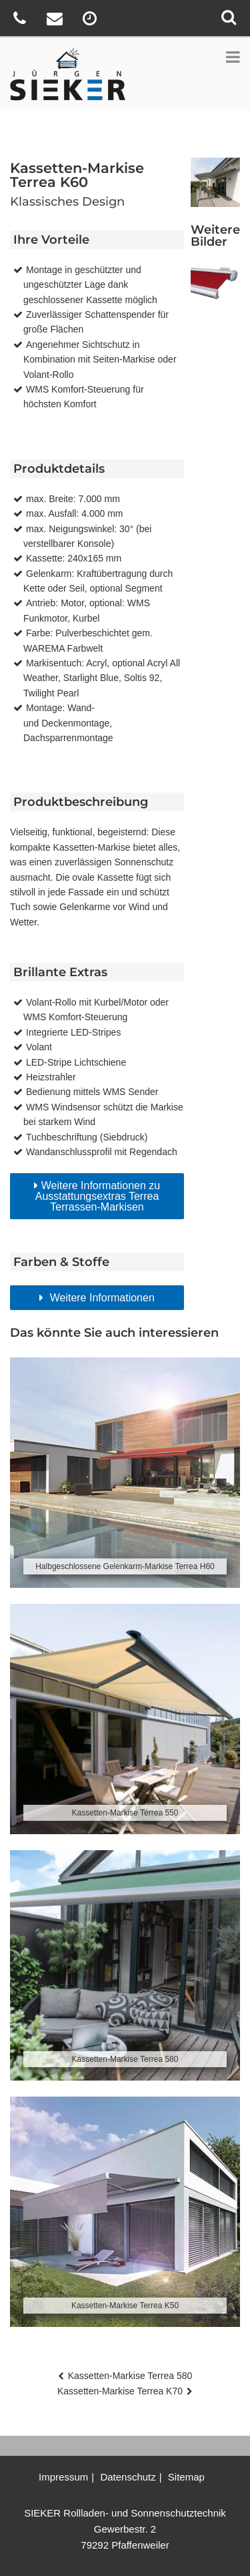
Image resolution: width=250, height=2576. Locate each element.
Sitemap (186, 2477)
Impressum (63, 2477)
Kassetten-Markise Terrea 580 (130, 2375)
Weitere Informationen (101, 1297)
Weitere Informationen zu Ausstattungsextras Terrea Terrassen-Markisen (98, 1196)
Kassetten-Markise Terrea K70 (120, 2391)
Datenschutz (127, 2477)
